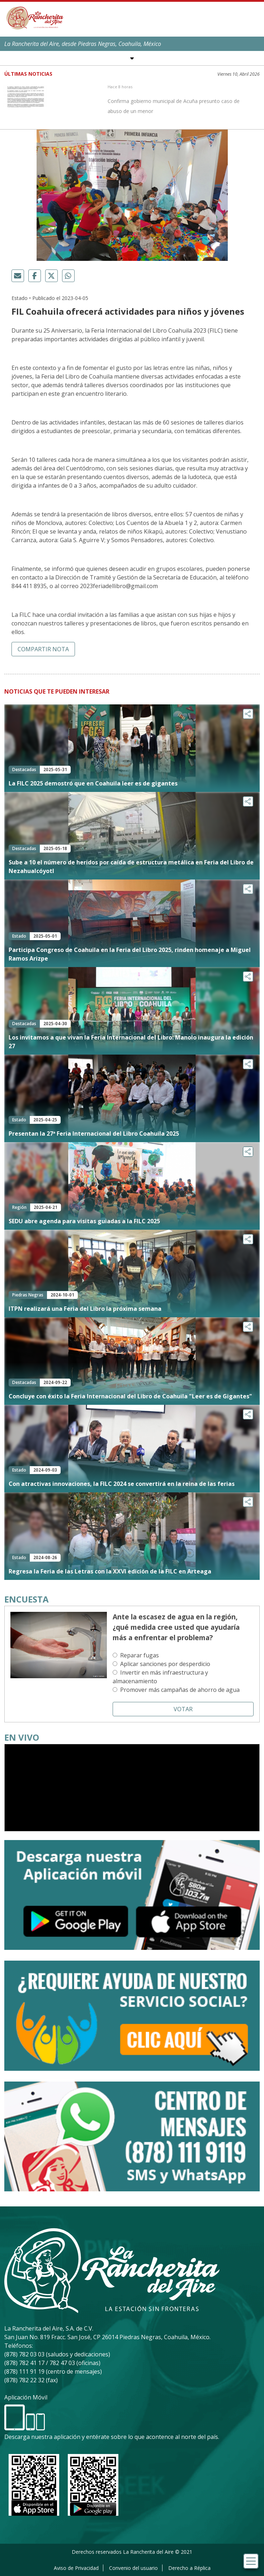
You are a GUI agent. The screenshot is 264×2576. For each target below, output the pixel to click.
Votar (183, 1709)
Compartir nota (43, 649)
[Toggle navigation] (251, 2561)
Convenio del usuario (133, 2568)
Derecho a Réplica (189, 2568)
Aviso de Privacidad (76, 2568)
